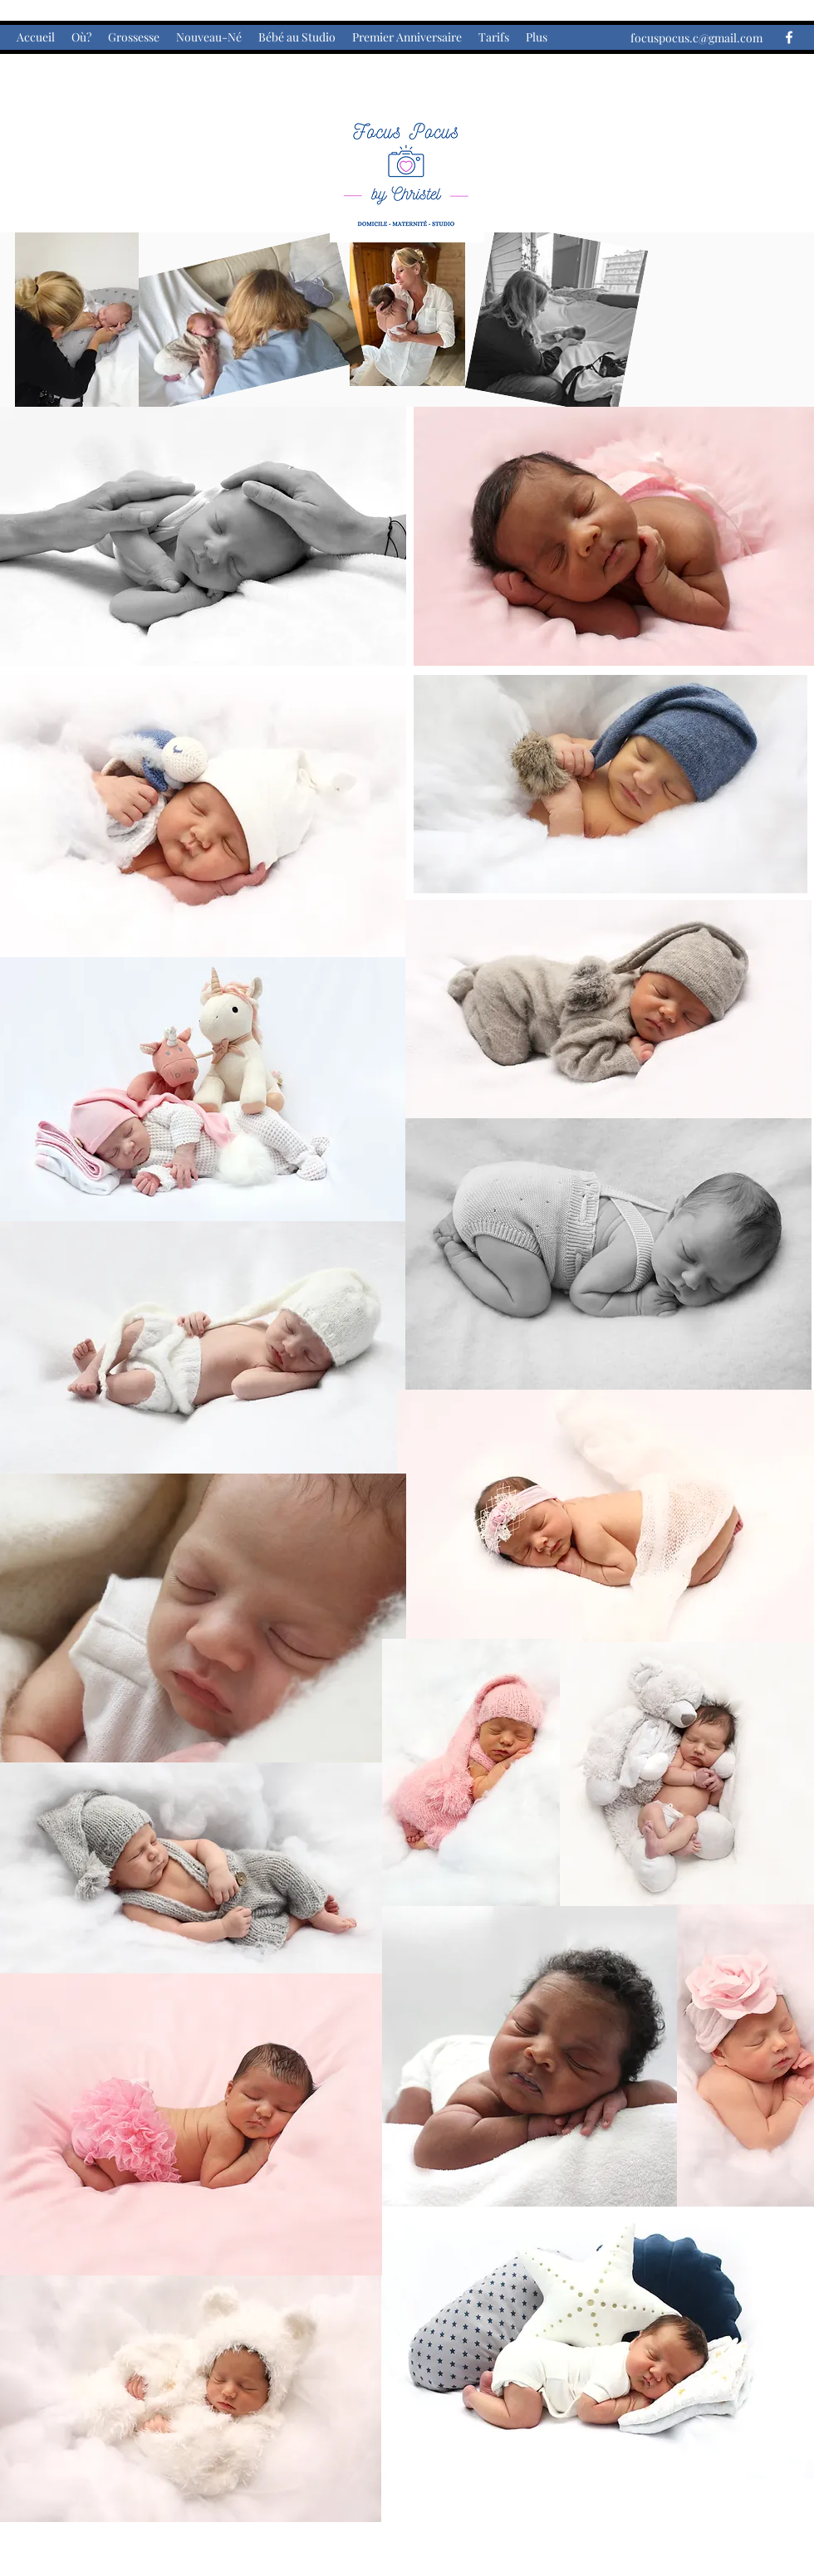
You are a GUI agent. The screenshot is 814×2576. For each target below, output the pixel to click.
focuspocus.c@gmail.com (696, 38)
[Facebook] (789, 37)
